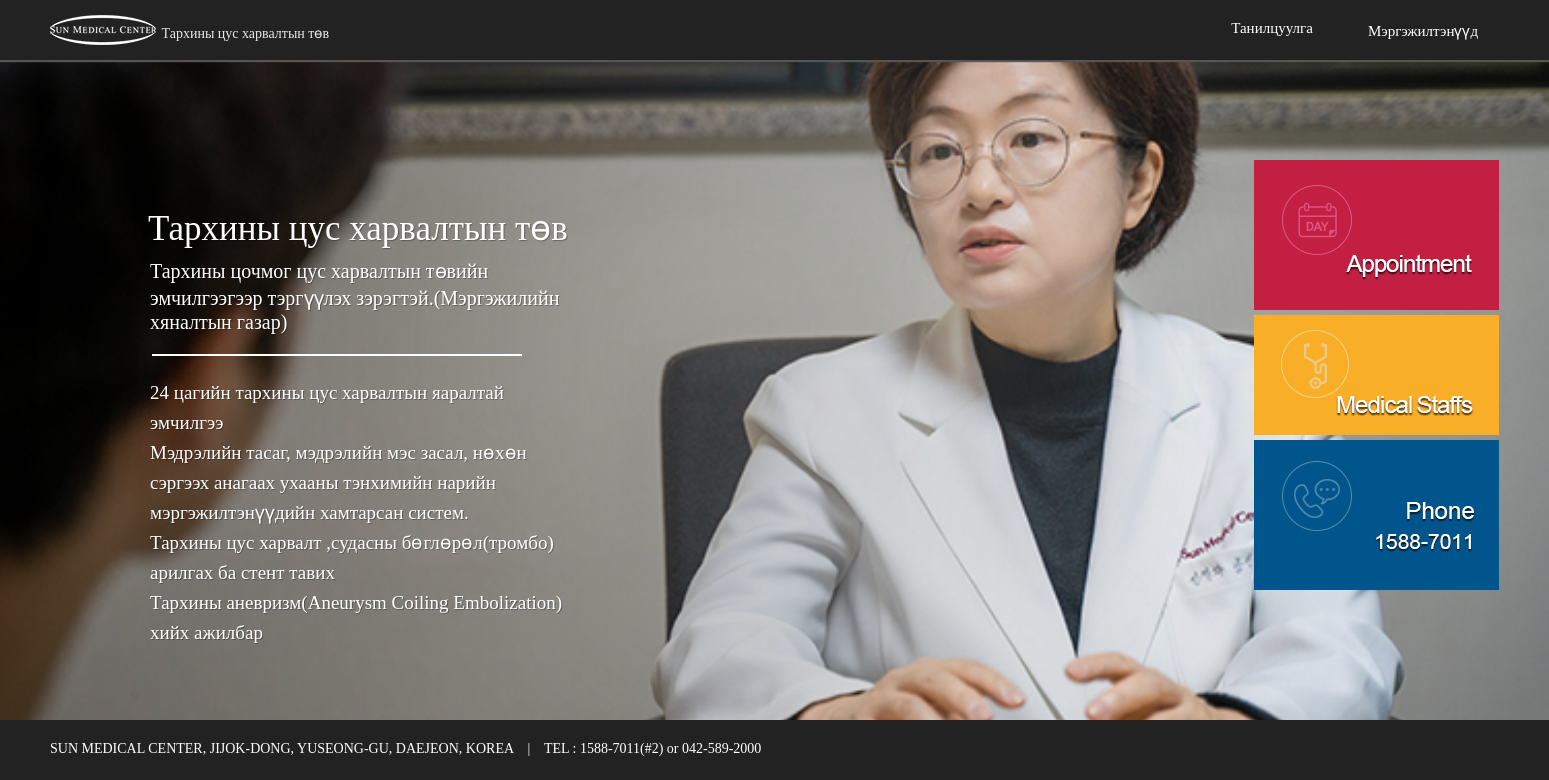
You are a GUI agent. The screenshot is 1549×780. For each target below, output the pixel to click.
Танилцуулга (1272, 28)
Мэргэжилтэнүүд (1423, 31)
